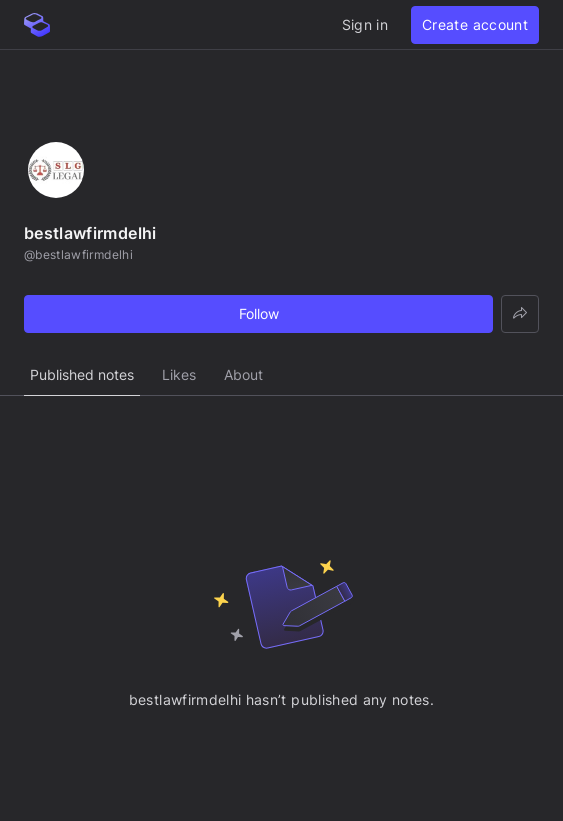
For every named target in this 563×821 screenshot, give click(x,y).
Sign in (365, 24)
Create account (475, 24)
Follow (259, 313)
